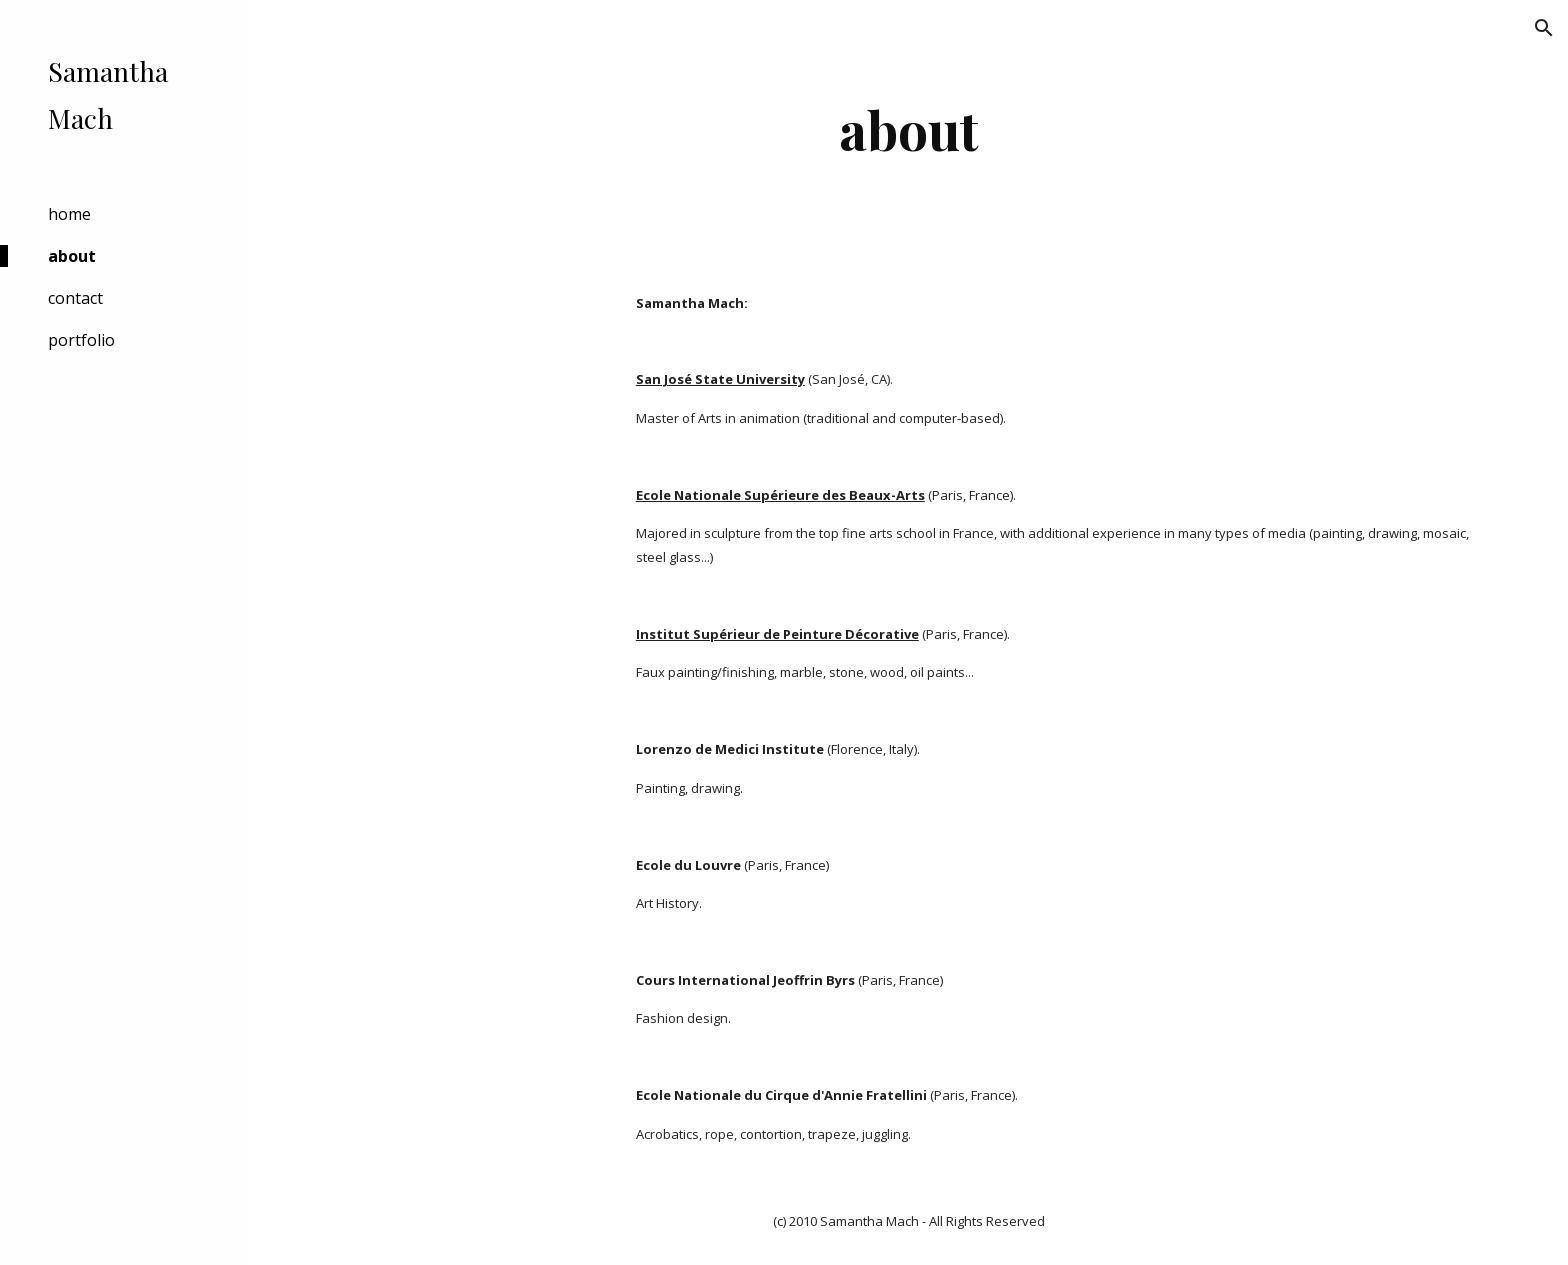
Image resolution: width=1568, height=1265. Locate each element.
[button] (1544, 28)
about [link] (72, 256)
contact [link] (75, 298)
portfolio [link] (81, 340)
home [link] (69, 214)
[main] (909, 129)
